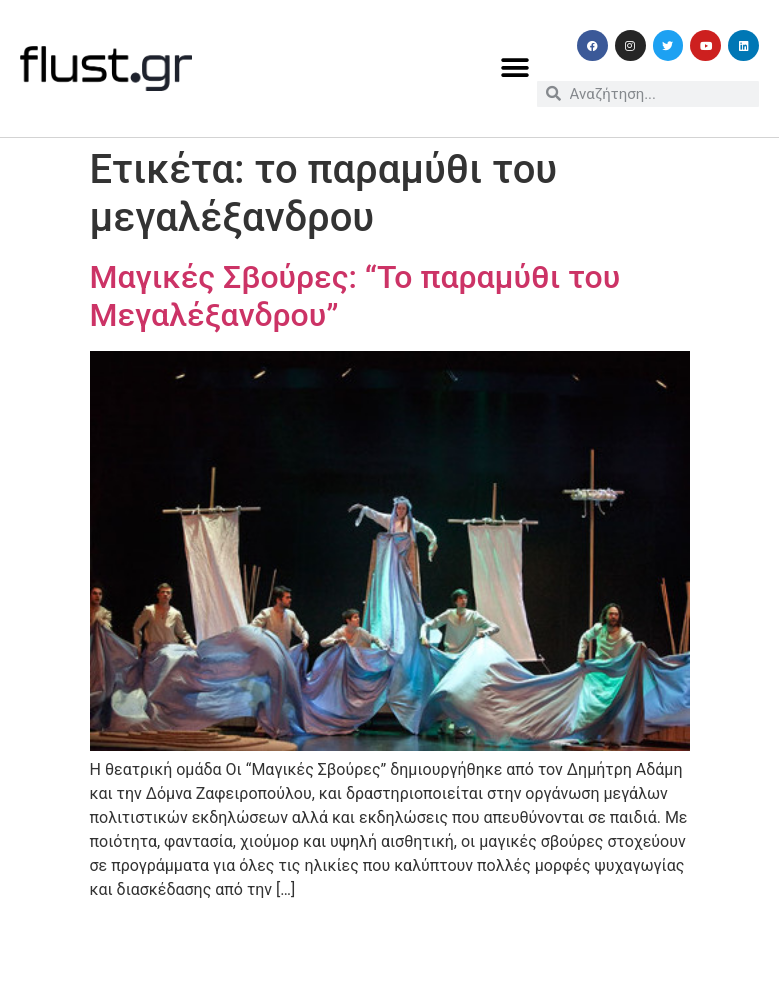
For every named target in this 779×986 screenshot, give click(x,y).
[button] (514, 68)
